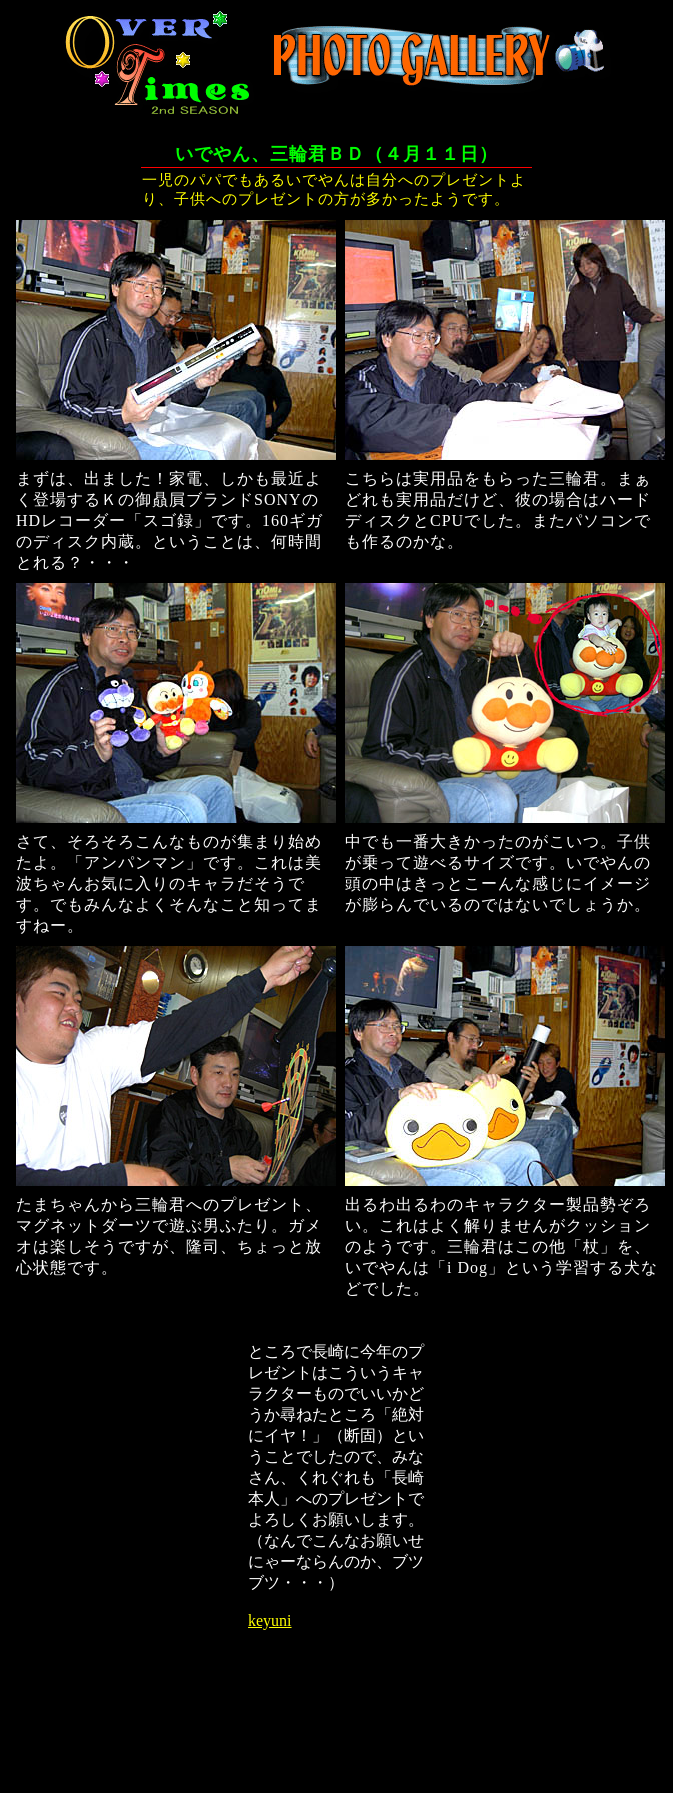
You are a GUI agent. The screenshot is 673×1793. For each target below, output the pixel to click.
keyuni (270, 1620)
